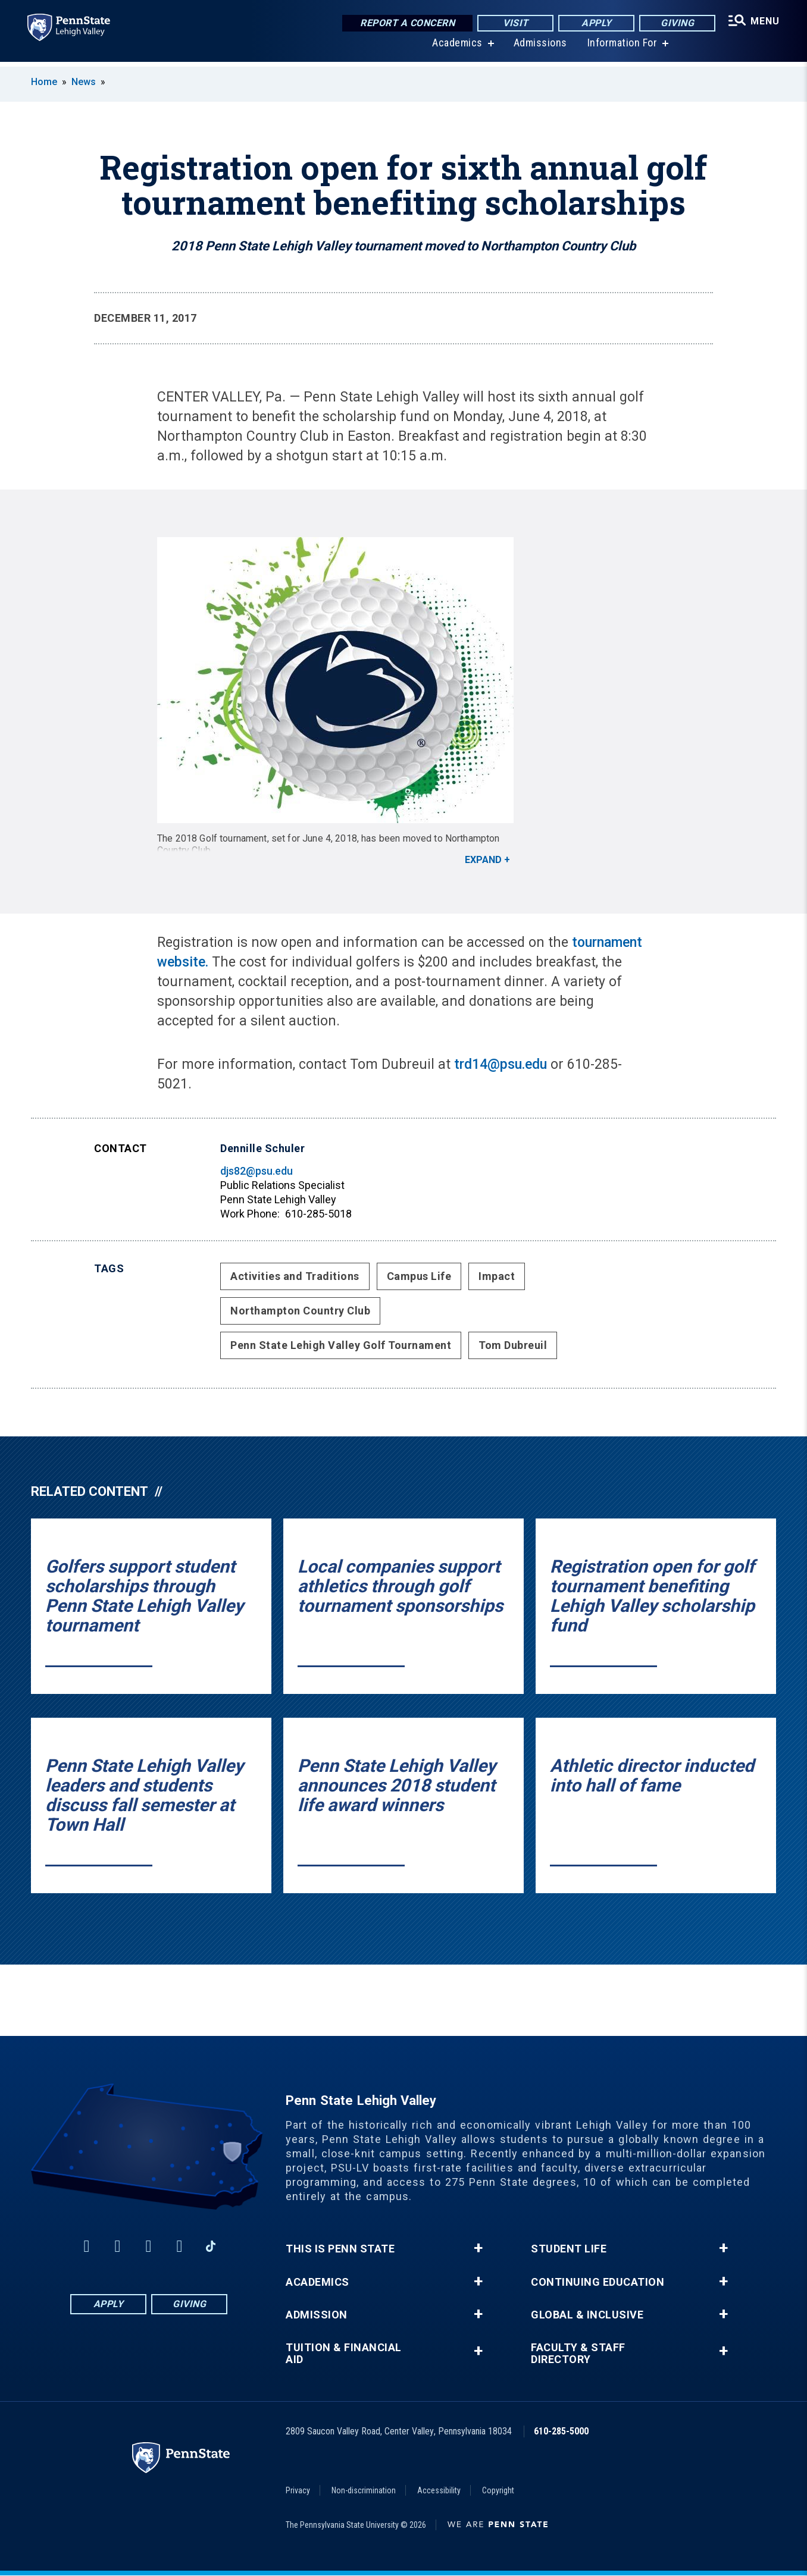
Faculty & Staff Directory (578, 2353)
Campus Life (419, 1276)
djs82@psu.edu (256, 1171)
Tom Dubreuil (512, 1345)
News (83, 81)
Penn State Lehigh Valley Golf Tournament (340, 1345)
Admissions (539, 47)
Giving (675, 23)
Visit (514, 23)
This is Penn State (340, 2249)
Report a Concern (405, 23)
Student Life (568, 2249)
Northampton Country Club (300, 1310)
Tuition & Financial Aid (344, 2353)
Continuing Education (597, 2282)
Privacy (298, 2490)
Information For (621, 47)
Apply (595, 23)
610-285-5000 (561, 2431)
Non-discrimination (363, 2490)
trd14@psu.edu (500, 1064)
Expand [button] (483, 859)
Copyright (498, 2490)
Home (44, 81)
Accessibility (439, 2490)
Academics (456, 47)
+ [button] (478, 2248)
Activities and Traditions (294, 1276)
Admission (317, 2315)
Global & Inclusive (587, 2315)
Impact (496, 1276)
